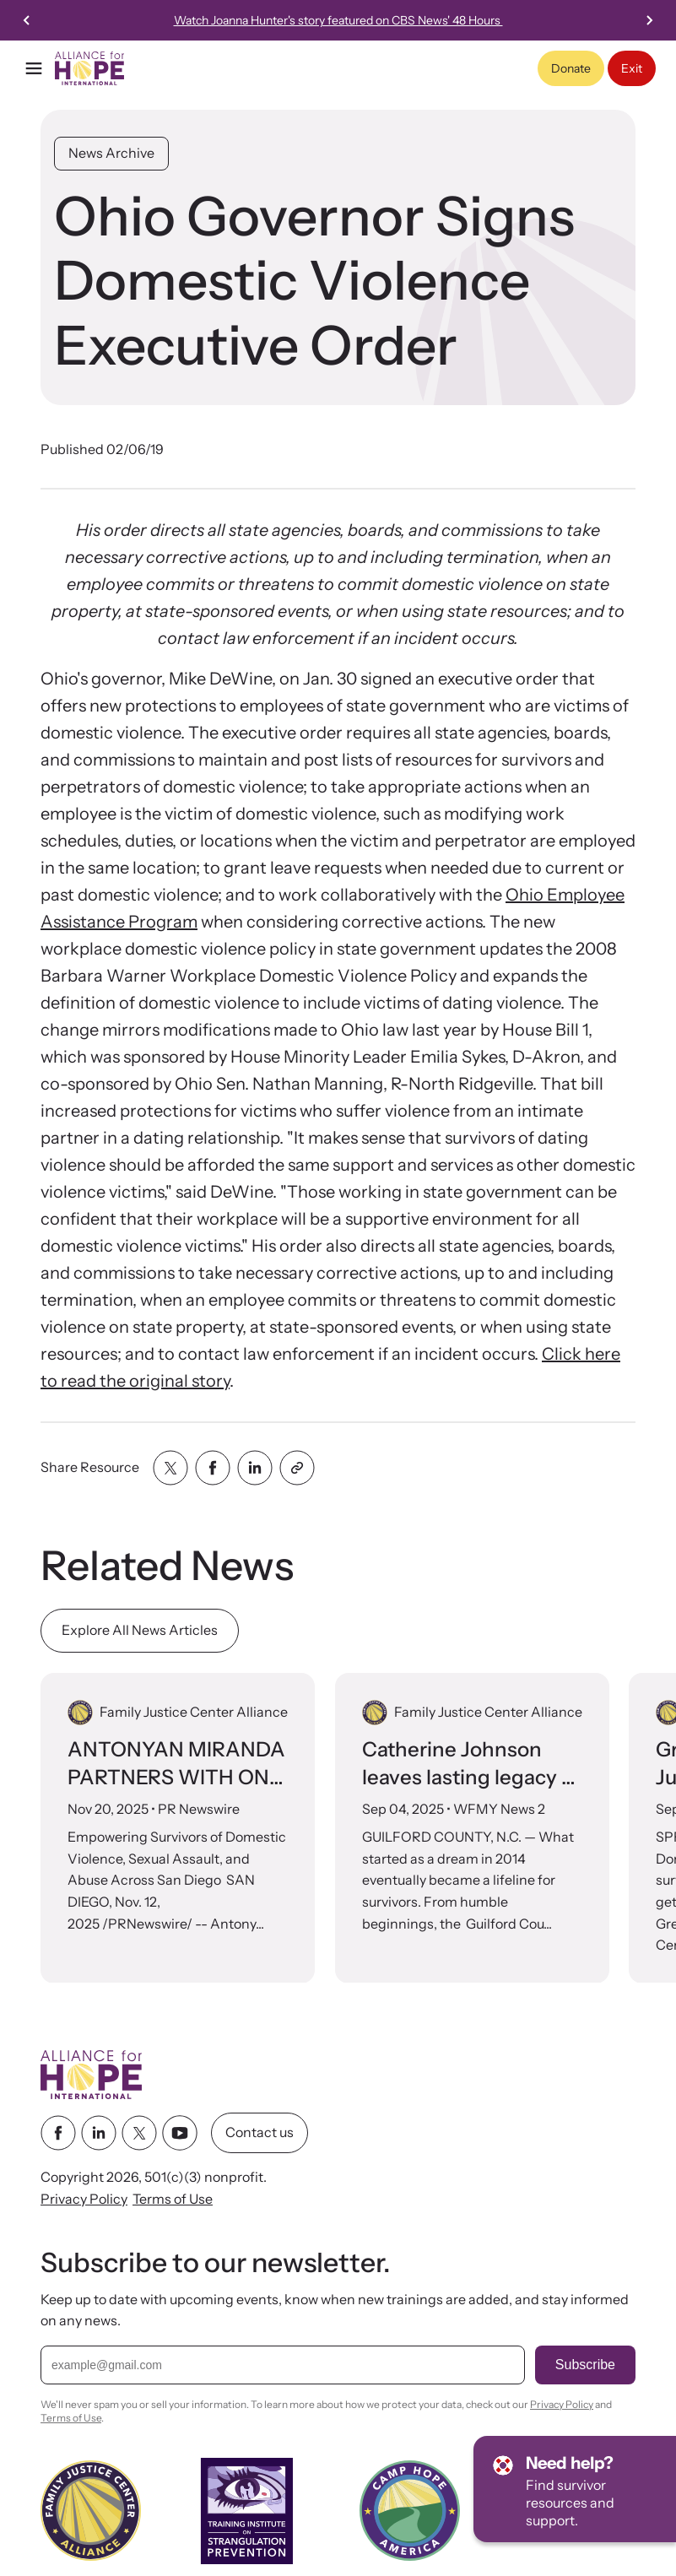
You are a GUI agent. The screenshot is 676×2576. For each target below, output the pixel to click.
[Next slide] (649, 20)
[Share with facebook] (212, 1468)
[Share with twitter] (170, 1468)
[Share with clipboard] (297, 1468)
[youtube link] (179, 2133)
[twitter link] (139, 2133)
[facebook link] (58, 2133)
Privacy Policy (84, 2198)
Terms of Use (172, 2198)
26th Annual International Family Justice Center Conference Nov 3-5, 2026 (381, 20)
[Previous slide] (27, 20)
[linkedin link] (98, 2133)
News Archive (111, 152)
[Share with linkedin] (255, 1468)
